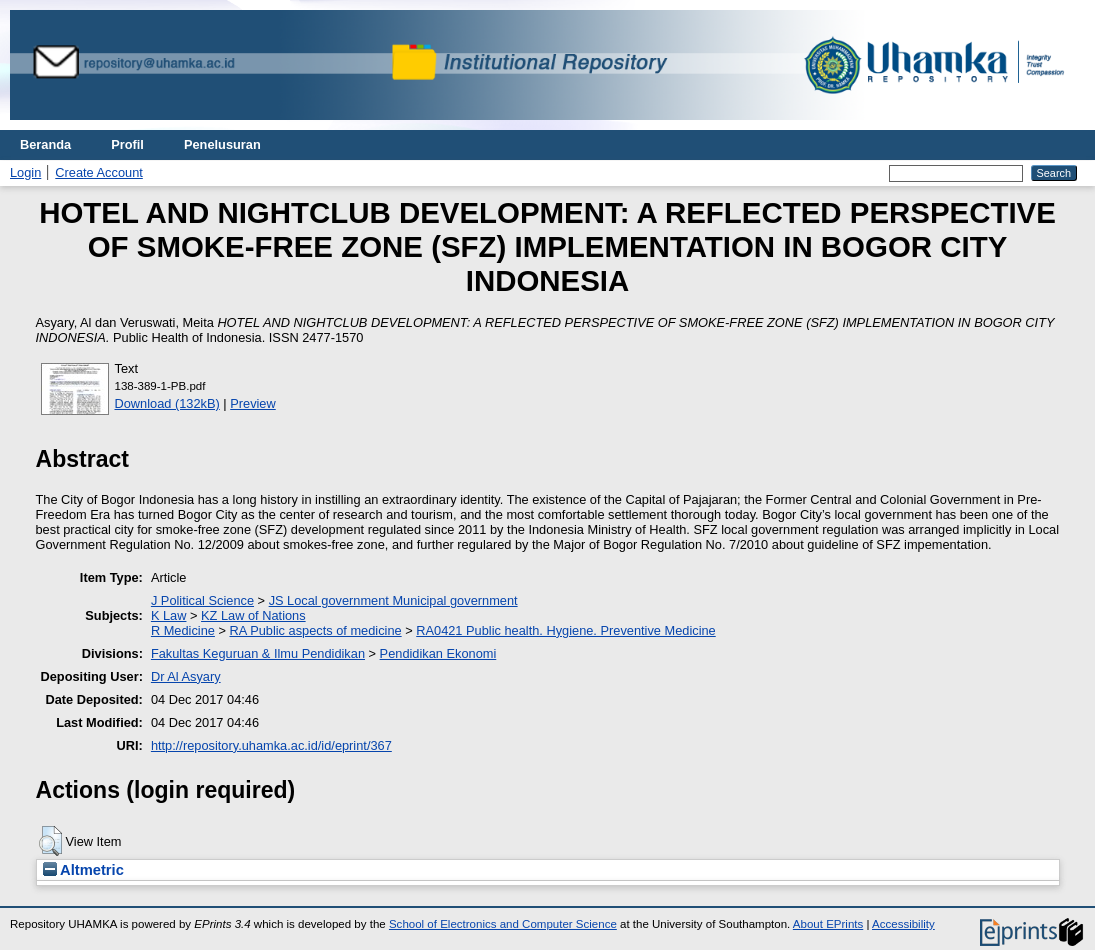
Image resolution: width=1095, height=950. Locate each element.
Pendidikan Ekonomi (438, 653)
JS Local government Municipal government (393, 600)
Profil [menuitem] (127, 144)
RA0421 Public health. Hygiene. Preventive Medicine (565, 630)
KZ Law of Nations (253, 615)
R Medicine (183, 630)
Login (25, 172)
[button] (50, 841)
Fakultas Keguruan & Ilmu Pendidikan (258, 653)
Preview (253, 403)
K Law (169, 615)
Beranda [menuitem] (45, 144)
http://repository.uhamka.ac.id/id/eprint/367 (271, 745)
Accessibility (903, 924)
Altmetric (83, 870)
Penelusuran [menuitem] (222, 144)
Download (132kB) (167, 403)
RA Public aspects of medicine (316, 630)
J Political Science (202, 600)
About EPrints (828, 924)
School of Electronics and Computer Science (503, 924)
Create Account (99, 172)
